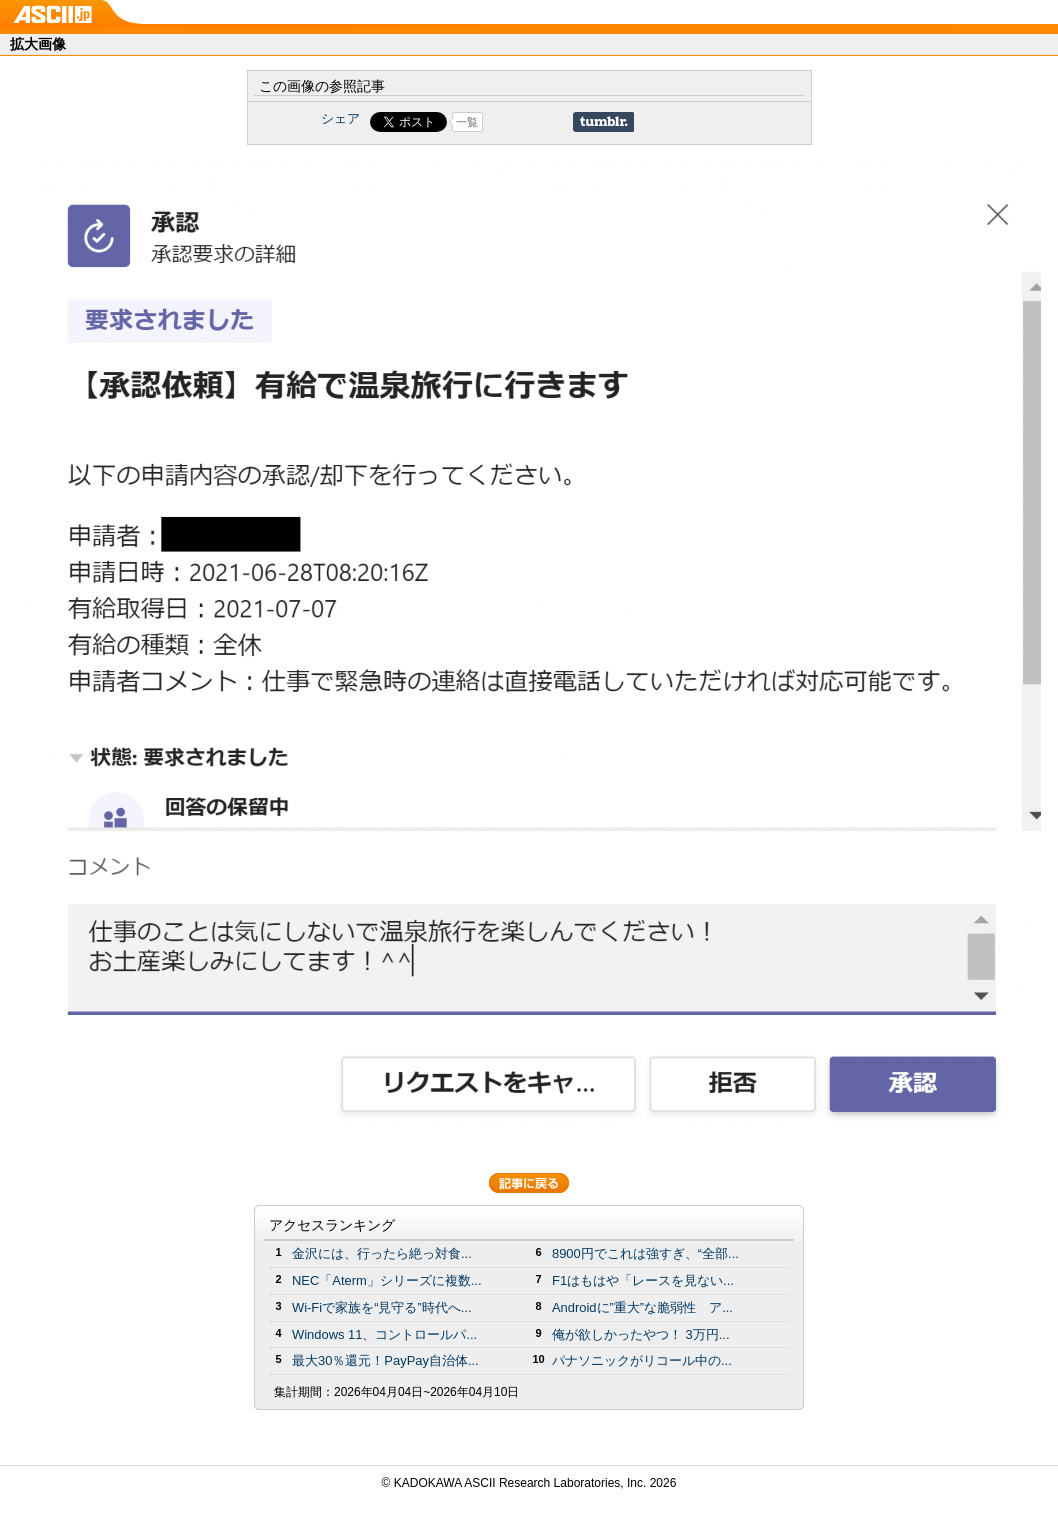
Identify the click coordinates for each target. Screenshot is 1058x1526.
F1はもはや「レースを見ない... (643, 1280)
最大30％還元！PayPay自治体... (385, 1360)
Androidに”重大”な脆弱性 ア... (642, 1307)
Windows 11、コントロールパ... (384, 1334)
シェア (340, 118)
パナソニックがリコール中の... (642, 1360)
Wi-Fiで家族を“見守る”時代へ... (382, 1307)
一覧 (467, 122)
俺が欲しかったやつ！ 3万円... (641, 1334)
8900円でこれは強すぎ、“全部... (645, 1253)
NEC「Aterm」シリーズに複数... (387, 1280)
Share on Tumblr (603, 122)
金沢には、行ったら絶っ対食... (382, 1253)
